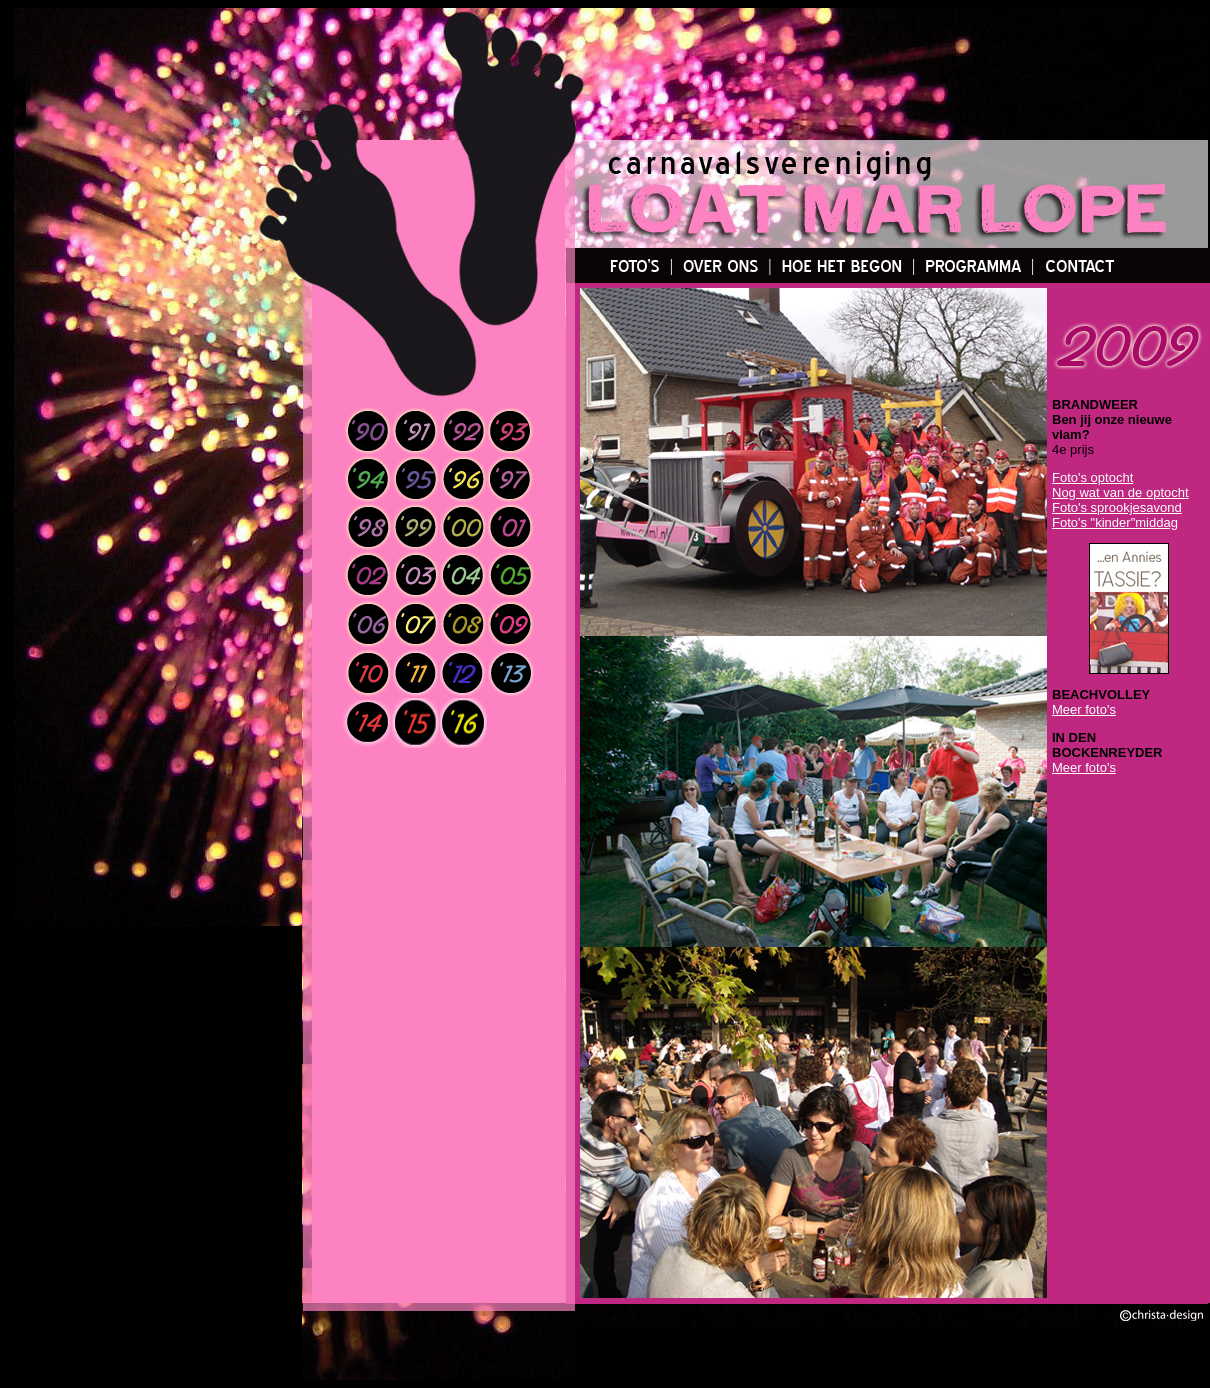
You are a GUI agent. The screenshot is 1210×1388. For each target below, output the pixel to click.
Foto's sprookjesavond (1117, 507)
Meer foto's (1084, 709)
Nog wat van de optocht (1120, 492)
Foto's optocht (1092, 477)
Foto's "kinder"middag (1115, 522)
